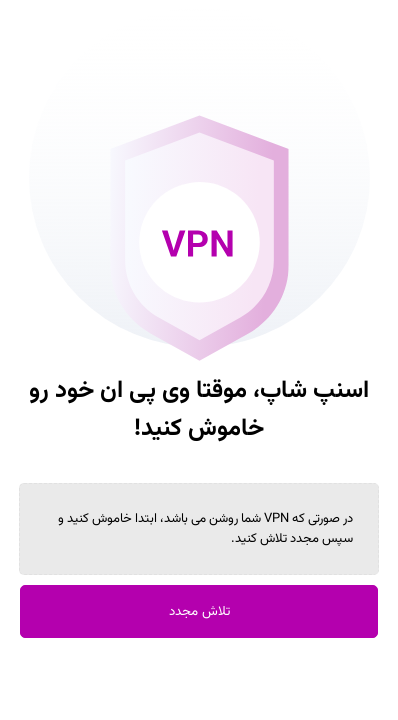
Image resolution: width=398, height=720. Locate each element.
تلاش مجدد (199, 611)
